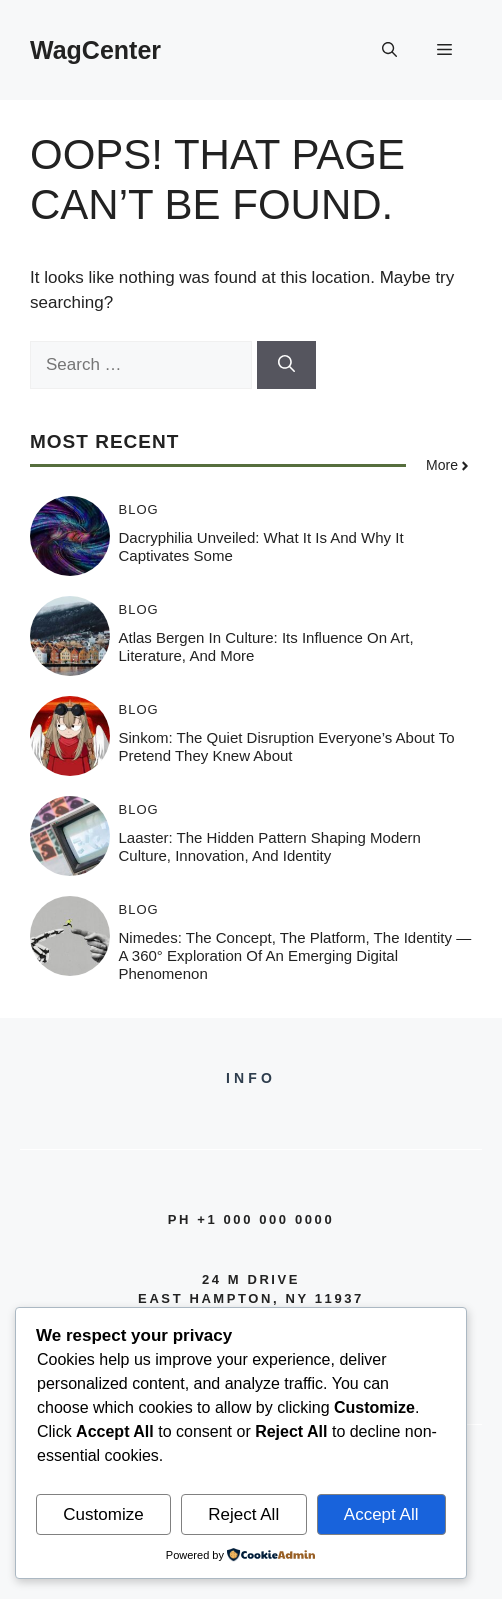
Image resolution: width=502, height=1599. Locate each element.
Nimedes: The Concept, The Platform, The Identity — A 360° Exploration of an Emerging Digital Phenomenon (295, 955)
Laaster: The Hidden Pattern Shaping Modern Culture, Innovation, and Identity (270, 846)
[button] (389, 50)
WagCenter (95, 50)
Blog (139, 509)
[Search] (286, 365)
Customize (103, 1514)
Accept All (381, 1514)
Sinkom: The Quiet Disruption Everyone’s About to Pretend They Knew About (287, 746)
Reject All (243, 1514)
